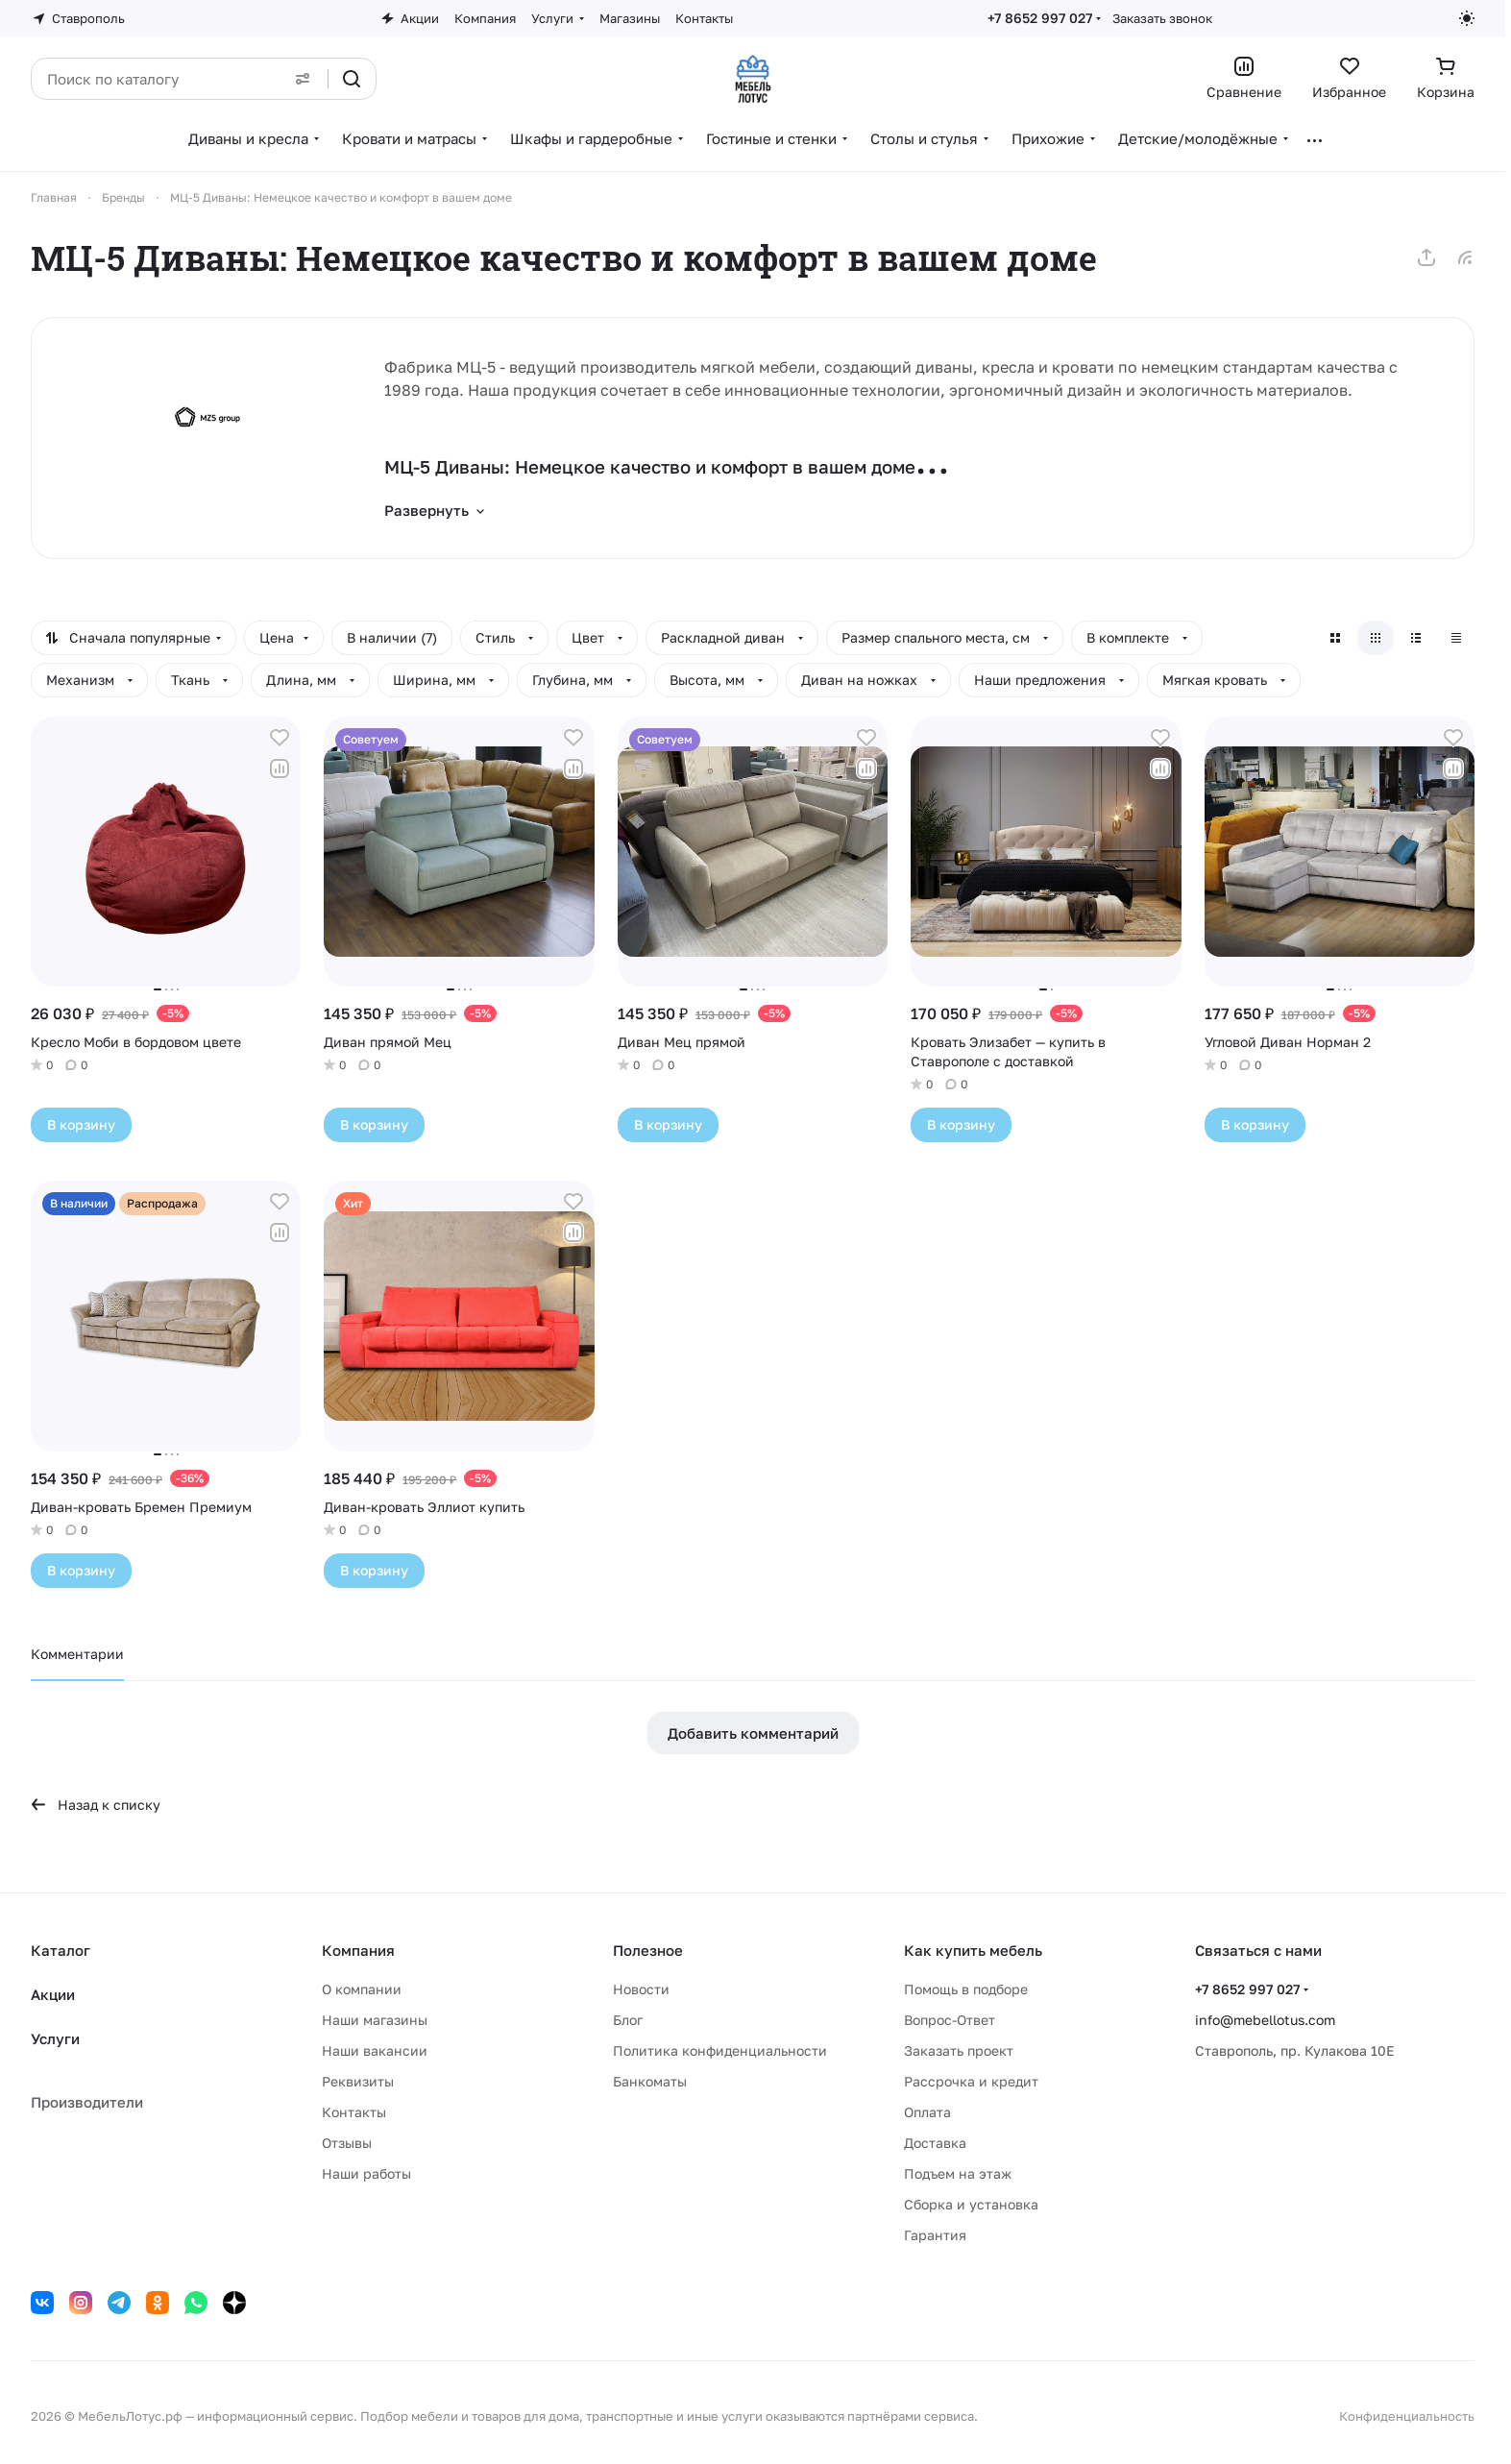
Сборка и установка (971, 2204)
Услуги (55, 2038)
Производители (87, 2101)
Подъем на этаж (957, 2173)
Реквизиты (358, 2081)
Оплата (927, 2112)
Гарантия (935, 2235)
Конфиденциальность (1406, 2416)
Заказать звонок (1162, 18)
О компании (362, 1989)
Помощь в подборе (966, 1989)
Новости (641, 1989)
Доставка (935, 2143)
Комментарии (77, 1654)
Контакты (354, 2112)
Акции (53, 1994)
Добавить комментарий (753, 1733)
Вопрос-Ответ (949, 2020)
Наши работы (366, 2173)
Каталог (60, 1950)
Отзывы (347, 2143)
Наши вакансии (374, 2050)
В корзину (81, 1124)
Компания (358, 1950)
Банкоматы (650, 2081)
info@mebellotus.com (1265, 2020)
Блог (628, 2020)
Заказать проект (958, 2050)
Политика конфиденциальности (720, 2050)
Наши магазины (374, 2020)
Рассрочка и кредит (971, 2081)
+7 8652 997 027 (1039, 18)
